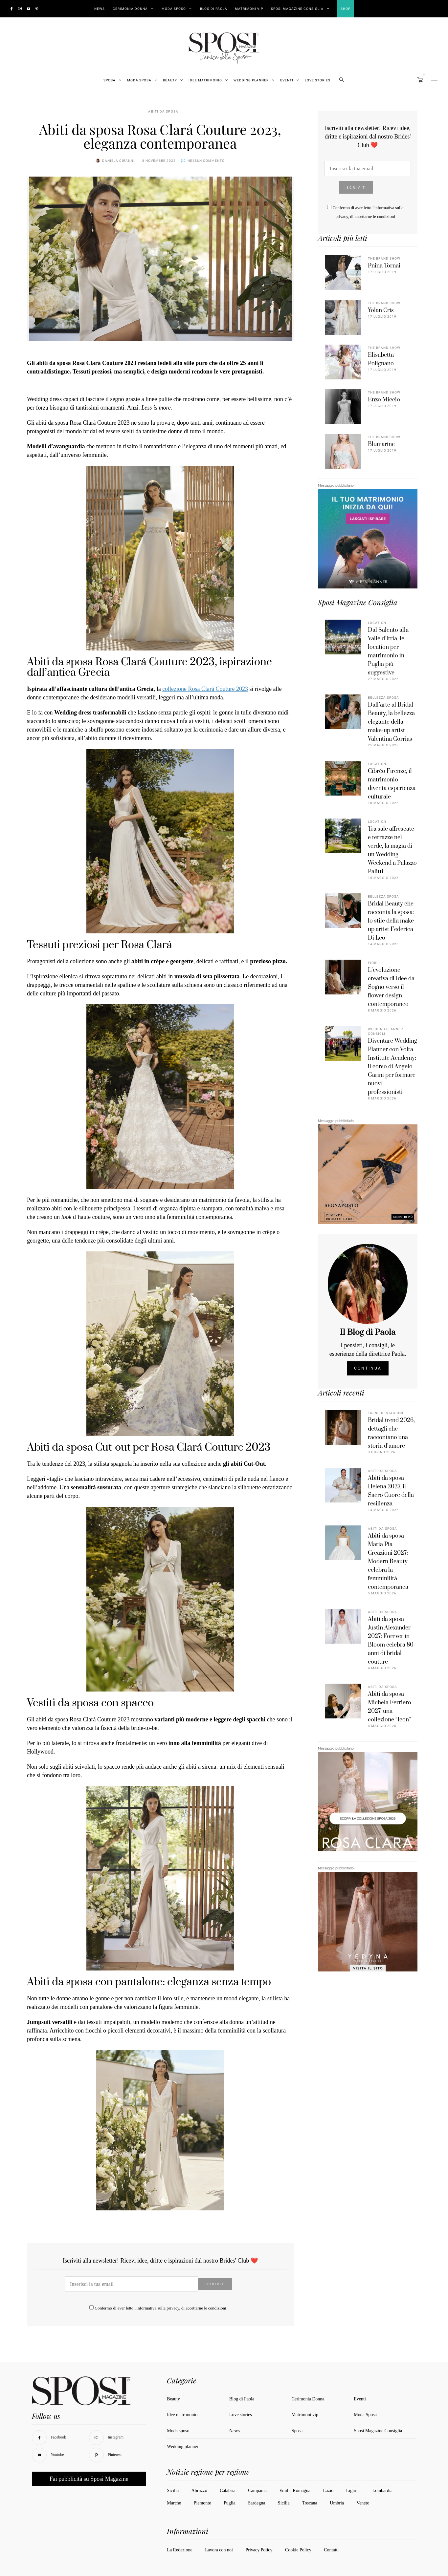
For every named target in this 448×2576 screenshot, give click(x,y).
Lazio (328, 2490)
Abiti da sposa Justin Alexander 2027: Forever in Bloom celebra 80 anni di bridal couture (391, 1641)
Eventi (286, 80)
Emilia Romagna (295, 2490)
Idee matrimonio (182, 2414)
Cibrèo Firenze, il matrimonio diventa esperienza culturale (391, 784)
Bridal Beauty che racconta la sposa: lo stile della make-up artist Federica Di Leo (392, 921)
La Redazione (179, 2549)
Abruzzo (199, 2490)
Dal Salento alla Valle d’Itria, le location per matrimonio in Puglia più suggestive (388, 651)
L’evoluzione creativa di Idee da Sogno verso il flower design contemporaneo (391, 987)
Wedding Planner (251, 80)
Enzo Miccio (384, 399)
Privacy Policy (258, 2549)
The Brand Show (384, 258)
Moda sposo (178, 2430)
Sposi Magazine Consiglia (297, 9)
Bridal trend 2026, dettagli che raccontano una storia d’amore (391, 1433)
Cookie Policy (298, 2549)
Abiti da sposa (163, 111)
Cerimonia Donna (130, 9)
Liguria (353, 2490)
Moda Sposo (174, 9)
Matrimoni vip (249, 9)
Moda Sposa (139, 80)
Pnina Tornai (384, 265)
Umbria (337, 2503)
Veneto (363, 2503)
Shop (345, 9)
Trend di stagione (386, 1413)
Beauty (170, 80)
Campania (257, 2490)
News (99, 9)
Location (377, 623)
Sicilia (173, 2490)
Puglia (229, 2503)
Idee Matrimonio (205, 80)
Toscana (309, 2503)
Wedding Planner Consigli (385, 1031)
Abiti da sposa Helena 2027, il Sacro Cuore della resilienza (391, 1491)
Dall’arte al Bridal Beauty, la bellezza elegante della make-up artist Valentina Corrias (391, 722)
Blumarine (381, 444)
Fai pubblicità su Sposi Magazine (89, 2479)
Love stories (317, 80)
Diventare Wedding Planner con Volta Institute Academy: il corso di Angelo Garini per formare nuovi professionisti (392, 1066)
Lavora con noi (219, 2549)
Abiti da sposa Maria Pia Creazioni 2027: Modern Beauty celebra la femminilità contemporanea (388, 1561)
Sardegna (256, 2503)
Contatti (331, 2549)
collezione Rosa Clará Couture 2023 (205, 689)
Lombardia (382, 2490)
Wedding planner (182, 2446)
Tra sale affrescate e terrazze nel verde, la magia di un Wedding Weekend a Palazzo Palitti (392, 850)
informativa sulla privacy (158, 2308)
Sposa (109, 80)
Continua (368, 1368)
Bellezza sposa (383, 697)
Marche (174, 2503)
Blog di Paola (213, 9)
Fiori (373, 963)
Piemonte (202, 2503)
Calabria (227, 2490)
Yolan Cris (381, 310)
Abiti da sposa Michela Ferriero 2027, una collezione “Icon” (389, 1707)
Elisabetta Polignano (381, 359)
